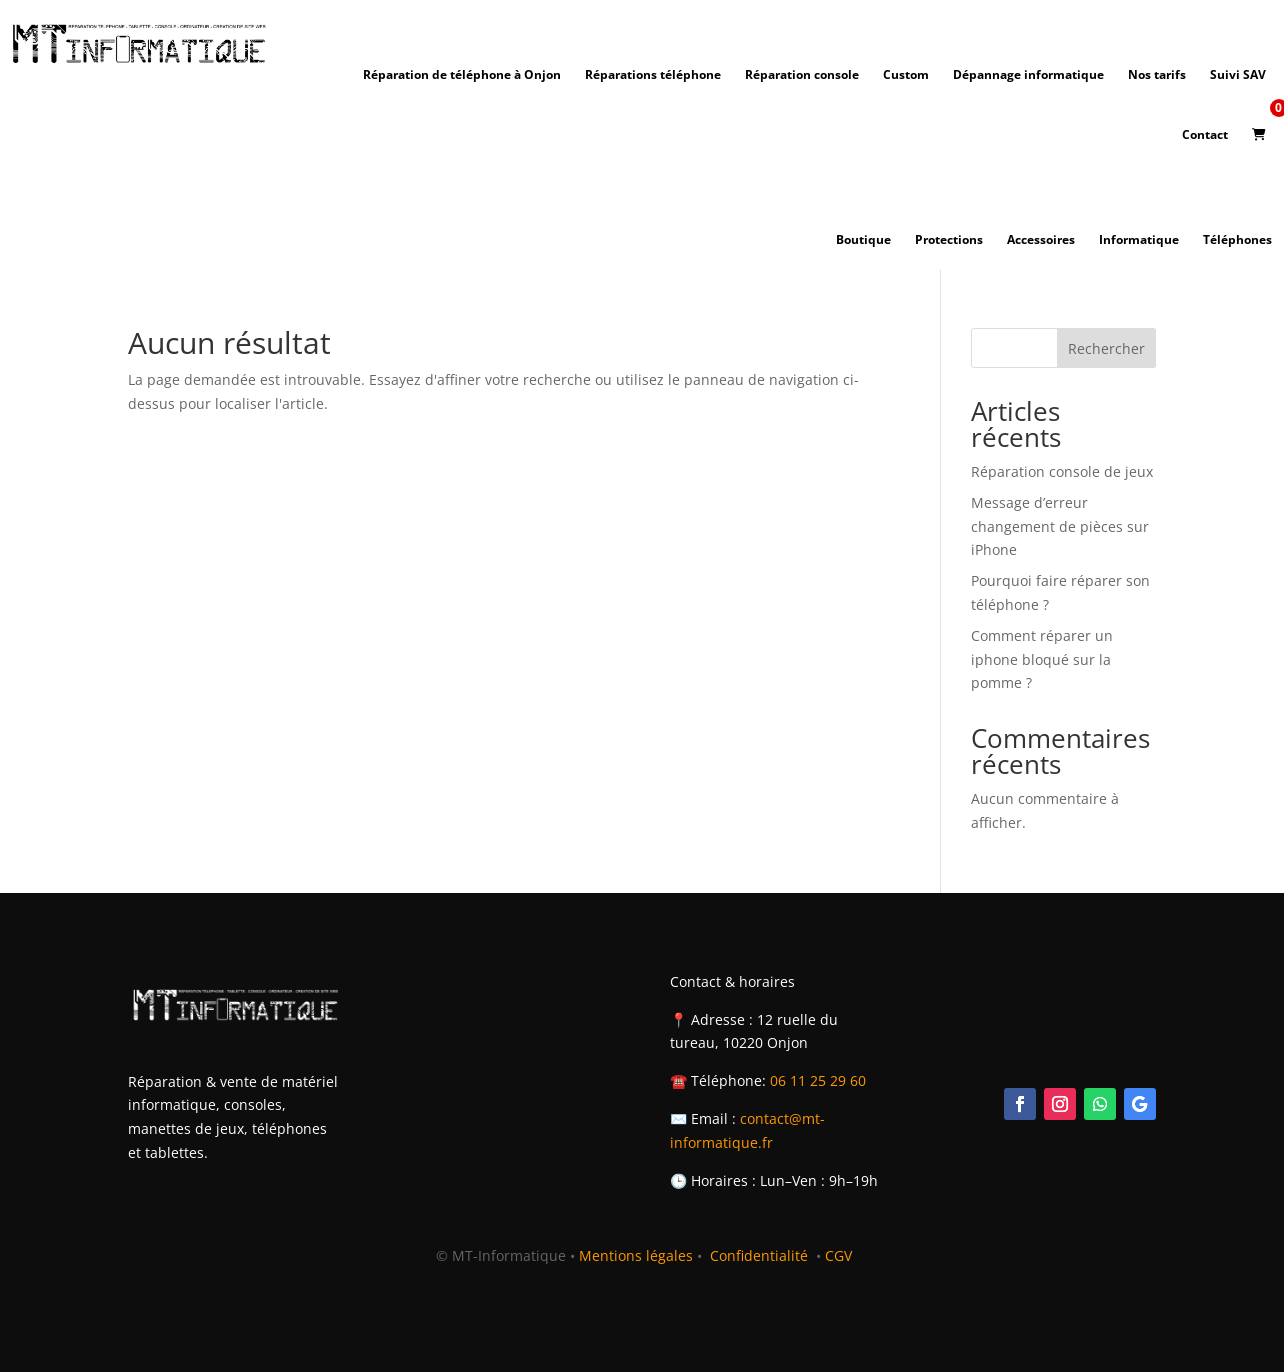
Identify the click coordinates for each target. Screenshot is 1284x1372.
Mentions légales (636, 1255)
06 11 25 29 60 (818, 1080)
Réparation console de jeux (1062, 471)
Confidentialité (761, 1255)
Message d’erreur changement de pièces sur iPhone (1060, 526)
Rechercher (1106, 348)
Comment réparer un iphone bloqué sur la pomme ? (1042, 659)
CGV (838, 1255)
